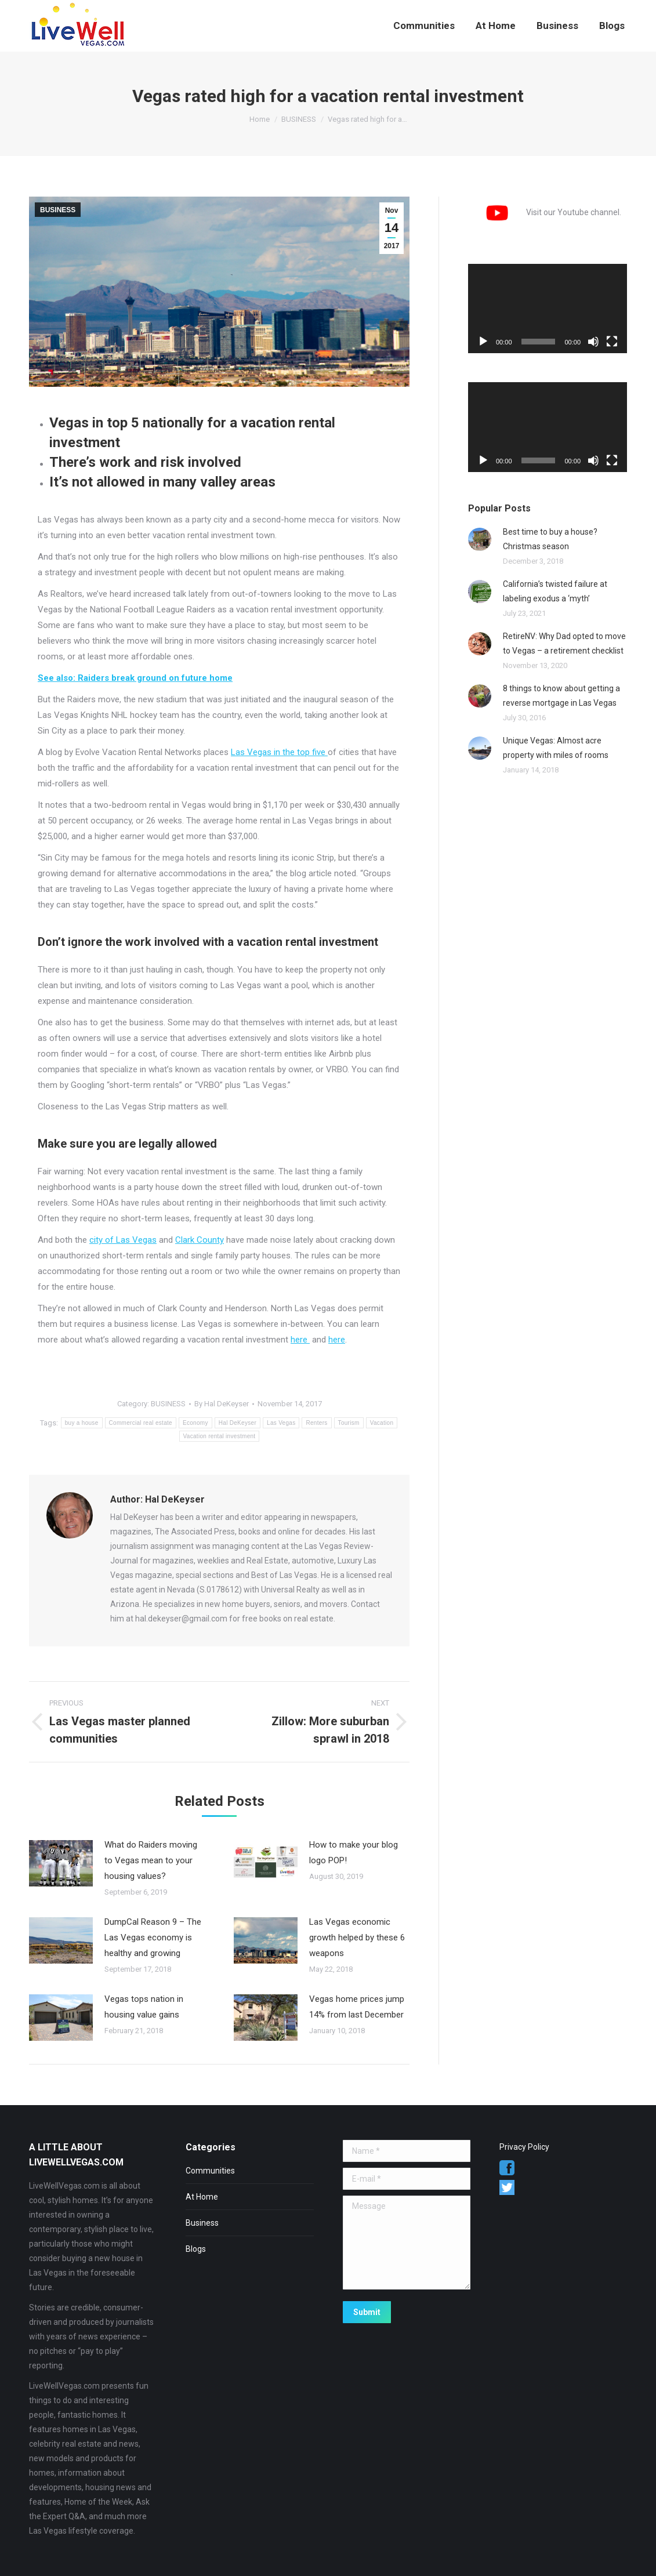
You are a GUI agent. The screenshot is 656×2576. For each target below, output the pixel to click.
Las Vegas (281, 1423)
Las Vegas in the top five (279, 752)
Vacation (382, 1423)
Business (202, 2222)
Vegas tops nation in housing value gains (143, 2007)
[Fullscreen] (612, 341)
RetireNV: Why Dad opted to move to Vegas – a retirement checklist (564, 643)
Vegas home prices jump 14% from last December (356, 2007)
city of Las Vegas (123, 1240)
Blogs (196, 2249)
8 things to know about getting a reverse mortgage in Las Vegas (561, 696)
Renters (316, 1423)
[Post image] (61, 1863)
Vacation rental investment (219, 1436)
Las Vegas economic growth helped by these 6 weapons (357, 1937)
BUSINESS (57, 210)
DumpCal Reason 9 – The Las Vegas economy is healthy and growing (152, 1937)
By (221, 1403)
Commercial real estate (140, 1423)
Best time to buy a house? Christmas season (550, 539)
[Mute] (593, 341)
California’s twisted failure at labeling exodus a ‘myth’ (555, 591)
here (300, 1339)
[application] (547, 308)
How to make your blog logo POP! (353, 1853)
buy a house (82, 1423)
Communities (210, 2170)
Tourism (349, 1423)
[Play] (483, 341)
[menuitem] (424, 25)
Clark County (199, 1240)
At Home (202, 2196)
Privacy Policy (524, 2146)
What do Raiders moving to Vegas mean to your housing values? (150, 1860)
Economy (195, 1423)
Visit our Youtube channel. (544, 212)
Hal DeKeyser (237, 1423)
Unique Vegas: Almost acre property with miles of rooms (555, 748)
